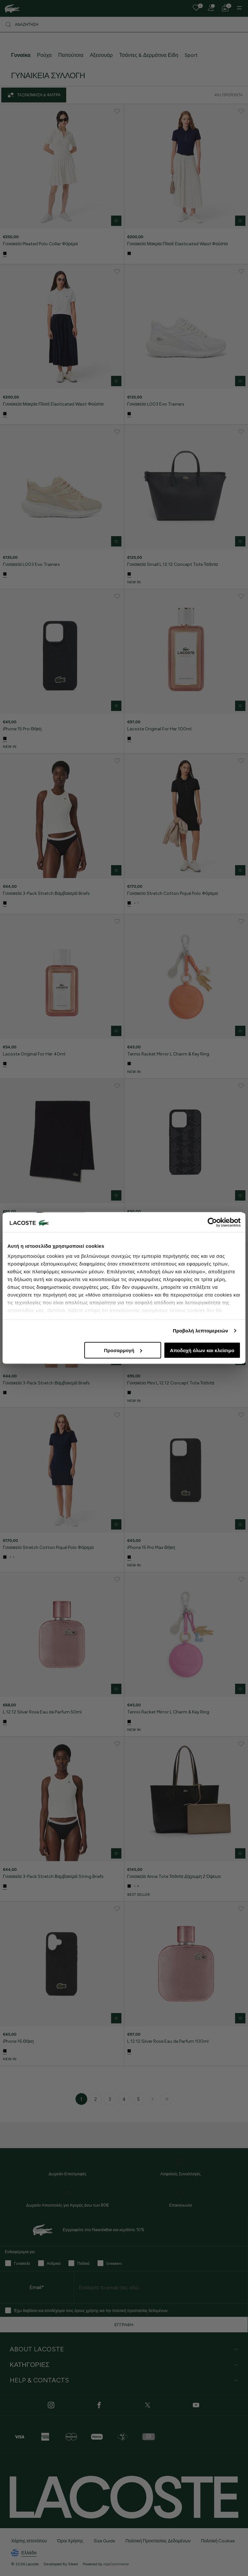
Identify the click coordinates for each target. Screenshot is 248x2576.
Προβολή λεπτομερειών (200, 1330)
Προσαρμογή (123, 1350)
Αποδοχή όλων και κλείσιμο (202, 1350)
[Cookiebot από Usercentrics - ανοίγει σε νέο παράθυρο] (212, 1222)
